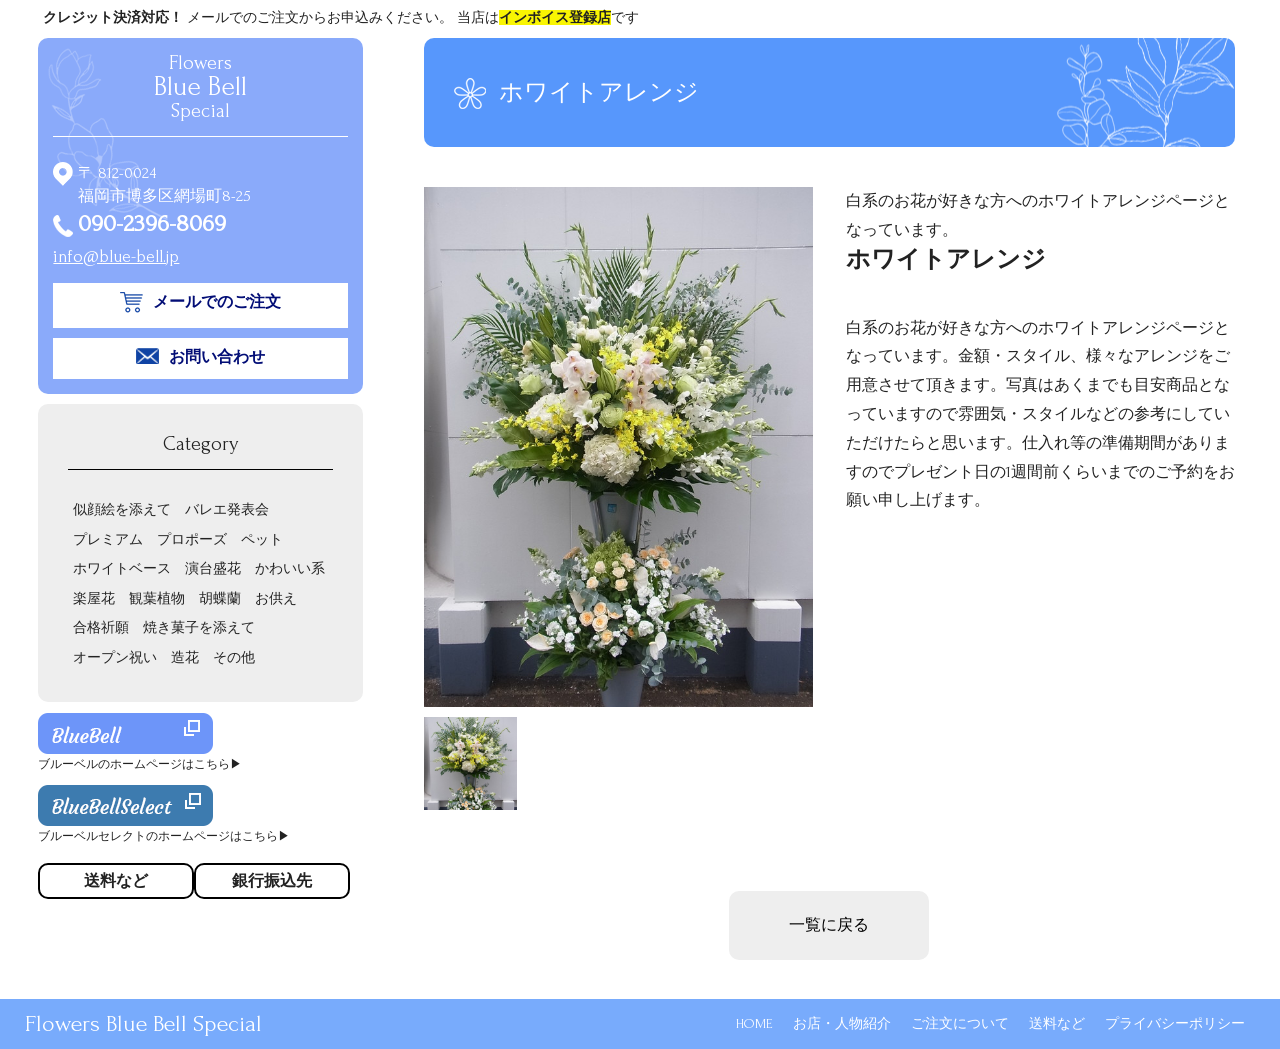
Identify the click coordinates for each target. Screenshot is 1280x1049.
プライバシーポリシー (1175, 1023)
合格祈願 (101, 627)
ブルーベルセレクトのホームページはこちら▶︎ (164, 836)
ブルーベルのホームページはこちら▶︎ (140, 764)
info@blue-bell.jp (116, 256)
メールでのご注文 (217, 302)
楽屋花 (94, 598)
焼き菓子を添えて (199, 627)
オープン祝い (115, 657)
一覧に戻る (829, 925)
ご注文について (960, 1023)
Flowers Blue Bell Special (143, 1023)
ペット (262, 539)
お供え (276, 598)
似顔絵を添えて (122, 509)
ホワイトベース (122, 568)
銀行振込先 (272, 881)
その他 (234, 657)
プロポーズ (192, 539)
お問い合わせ (217, 357)
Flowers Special (200, 87)
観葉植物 (157, 598)
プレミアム (108, 539)
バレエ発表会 (227, 509)
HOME (754, 1023)
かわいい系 (290, 568)
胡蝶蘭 (220, 598)
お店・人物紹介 (842, 1023)
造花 (185, 657)
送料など (1057, 1023)
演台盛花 (213, 568)
